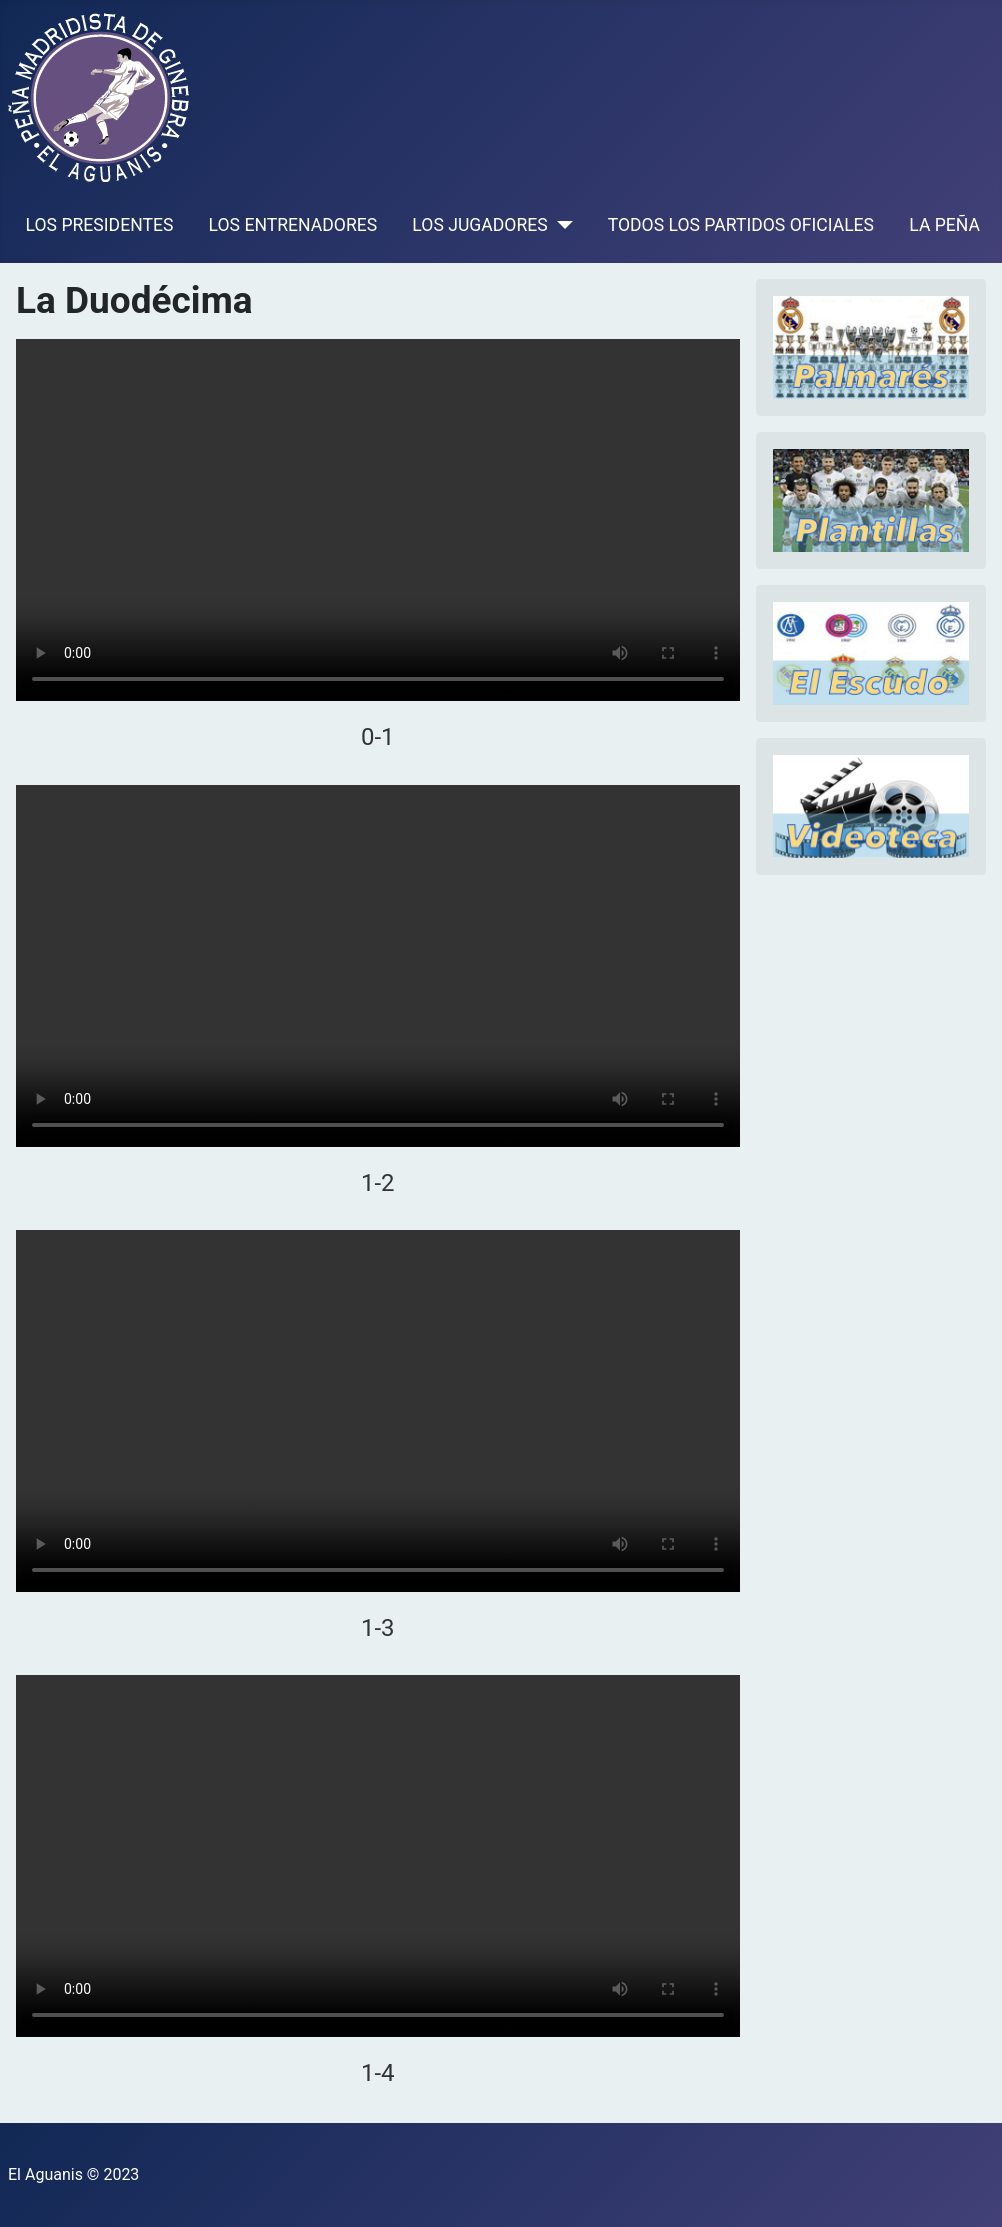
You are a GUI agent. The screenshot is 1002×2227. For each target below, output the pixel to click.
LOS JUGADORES (479, 225)
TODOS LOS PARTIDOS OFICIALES (741, 225)
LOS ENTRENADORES (293, 225)
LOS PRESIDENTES (100, 225)
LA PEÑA (944, 225)
